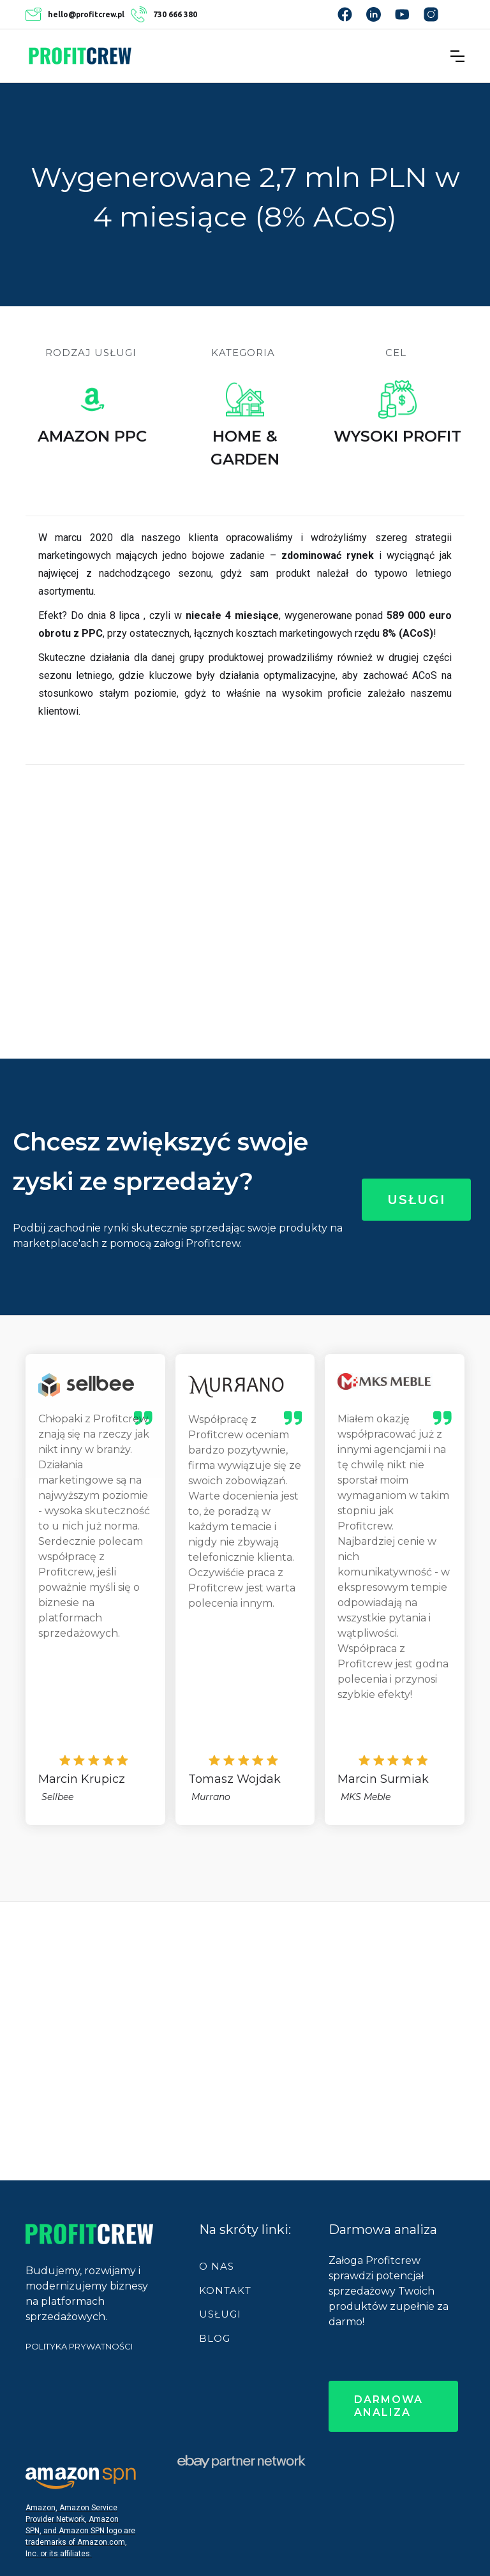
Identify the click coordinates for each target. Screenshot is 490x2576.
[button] (457, 56)
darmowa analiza (388, 2406)
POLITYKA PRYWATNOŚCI (79, 2346)
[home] (80, 55)
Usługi (416, 1199)
